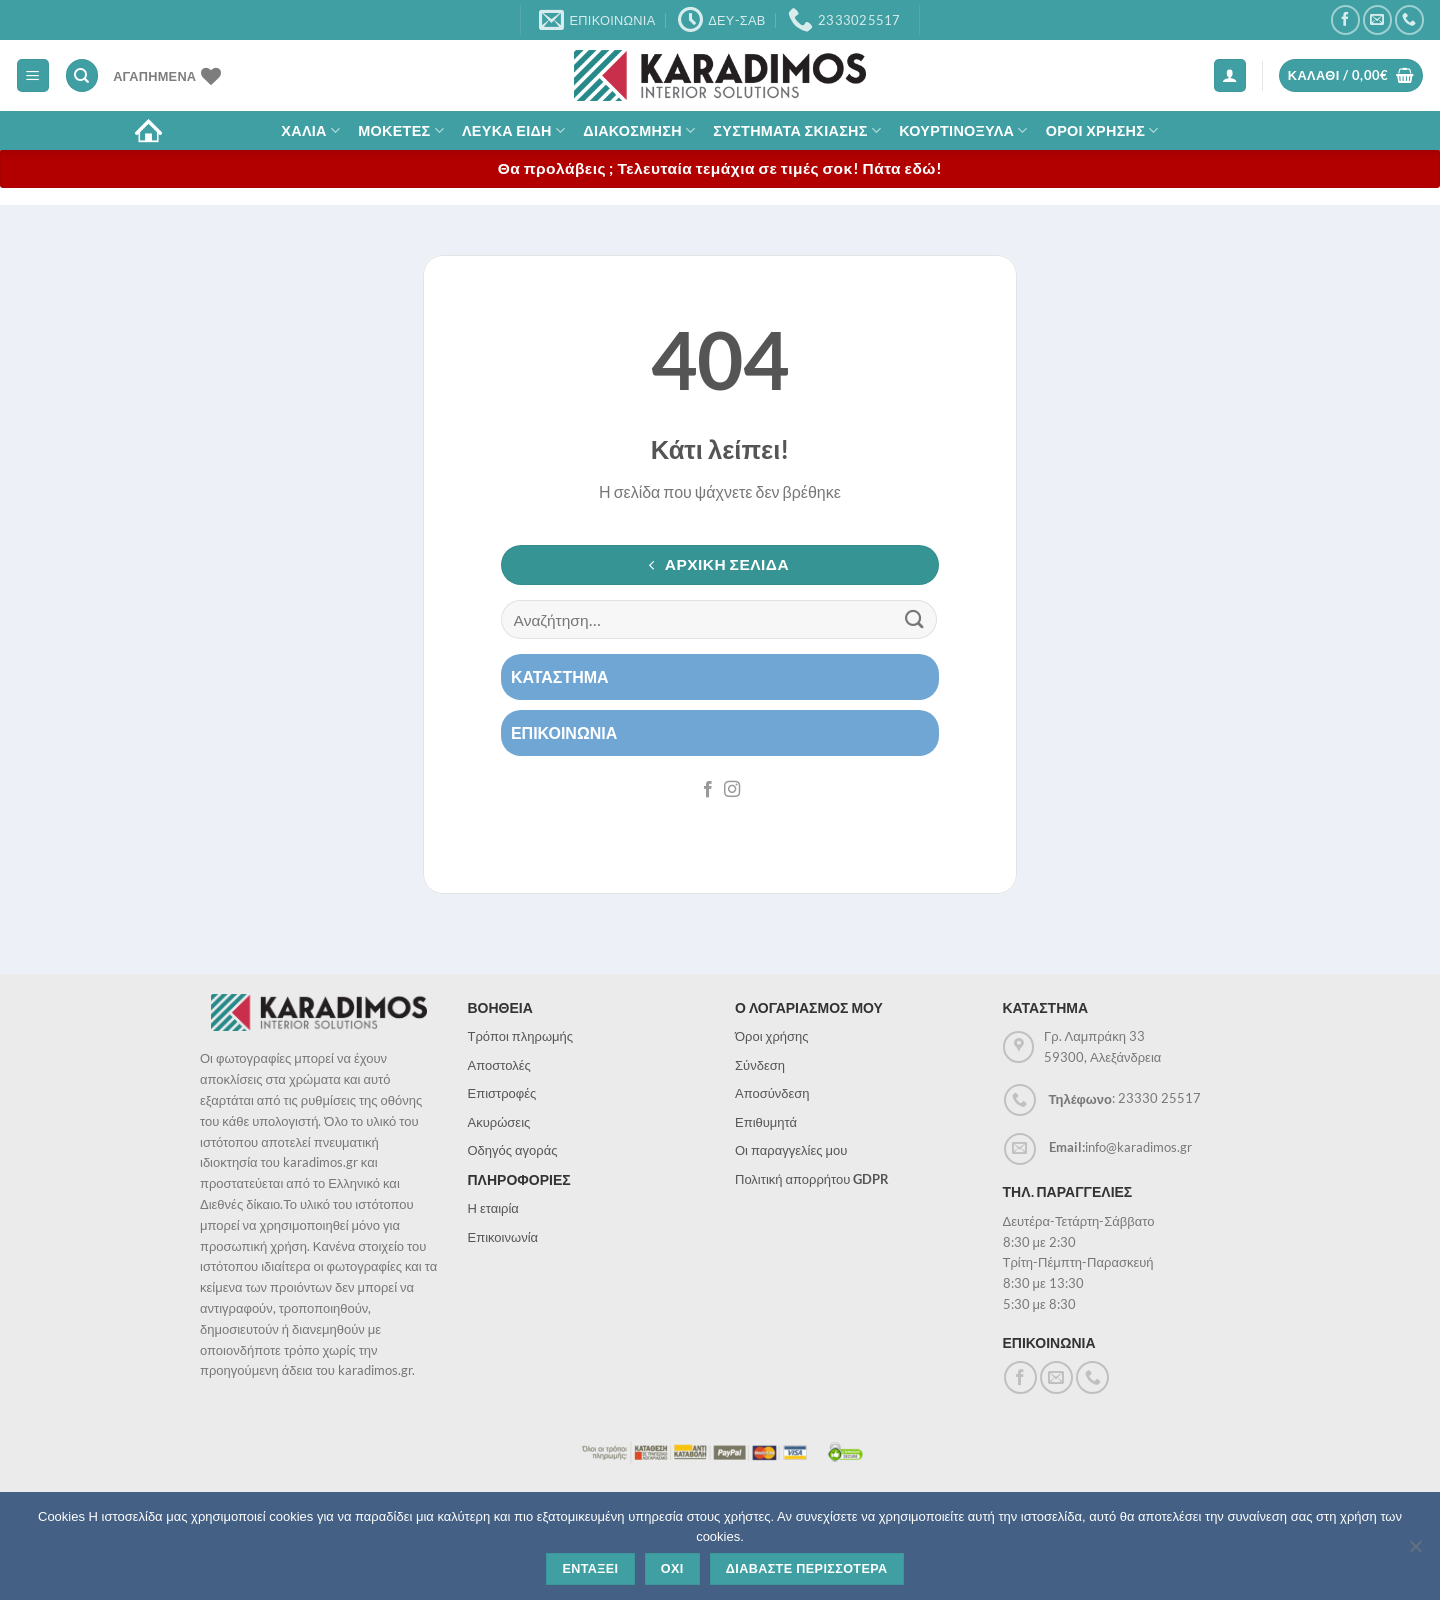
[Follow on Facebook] (1345, 19)
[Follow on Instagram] (732, 790)
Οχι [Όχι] (672, 1569)
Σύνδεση (760, 1065)
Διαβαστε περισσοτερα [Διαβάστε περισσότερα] (807, 1569)
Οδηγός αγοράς (513, 1150)
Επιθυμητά (766, 1122)
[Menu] (33, 75)
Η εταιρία (493, 1208)
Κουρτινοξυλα (963, 130)
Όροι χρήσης (772, 1036)
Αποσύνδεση (772, 1093)
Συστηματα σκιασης (797, 130)
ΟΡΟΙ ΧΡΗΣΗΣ (1102, 130)
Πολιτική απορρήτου (812, 1179)
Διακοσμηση (639, 130)
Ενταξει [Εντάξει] (590, 1569)
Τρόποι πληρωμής (521, 1036)
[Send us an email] (1377, 19)
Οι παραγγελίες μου (791, 1150)
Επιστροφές (502, 1093)
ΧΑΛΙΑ (310, 130)
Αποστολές (499, 1065)
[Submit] (915, 619)
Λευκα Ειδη (513, 130)
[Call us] (1409, 19)
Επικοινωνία (503, 1237)
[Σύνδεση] (1230, 75)
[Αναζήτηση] (82, 75)
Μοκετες (401, 130)
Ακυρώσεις (499, 1122)
